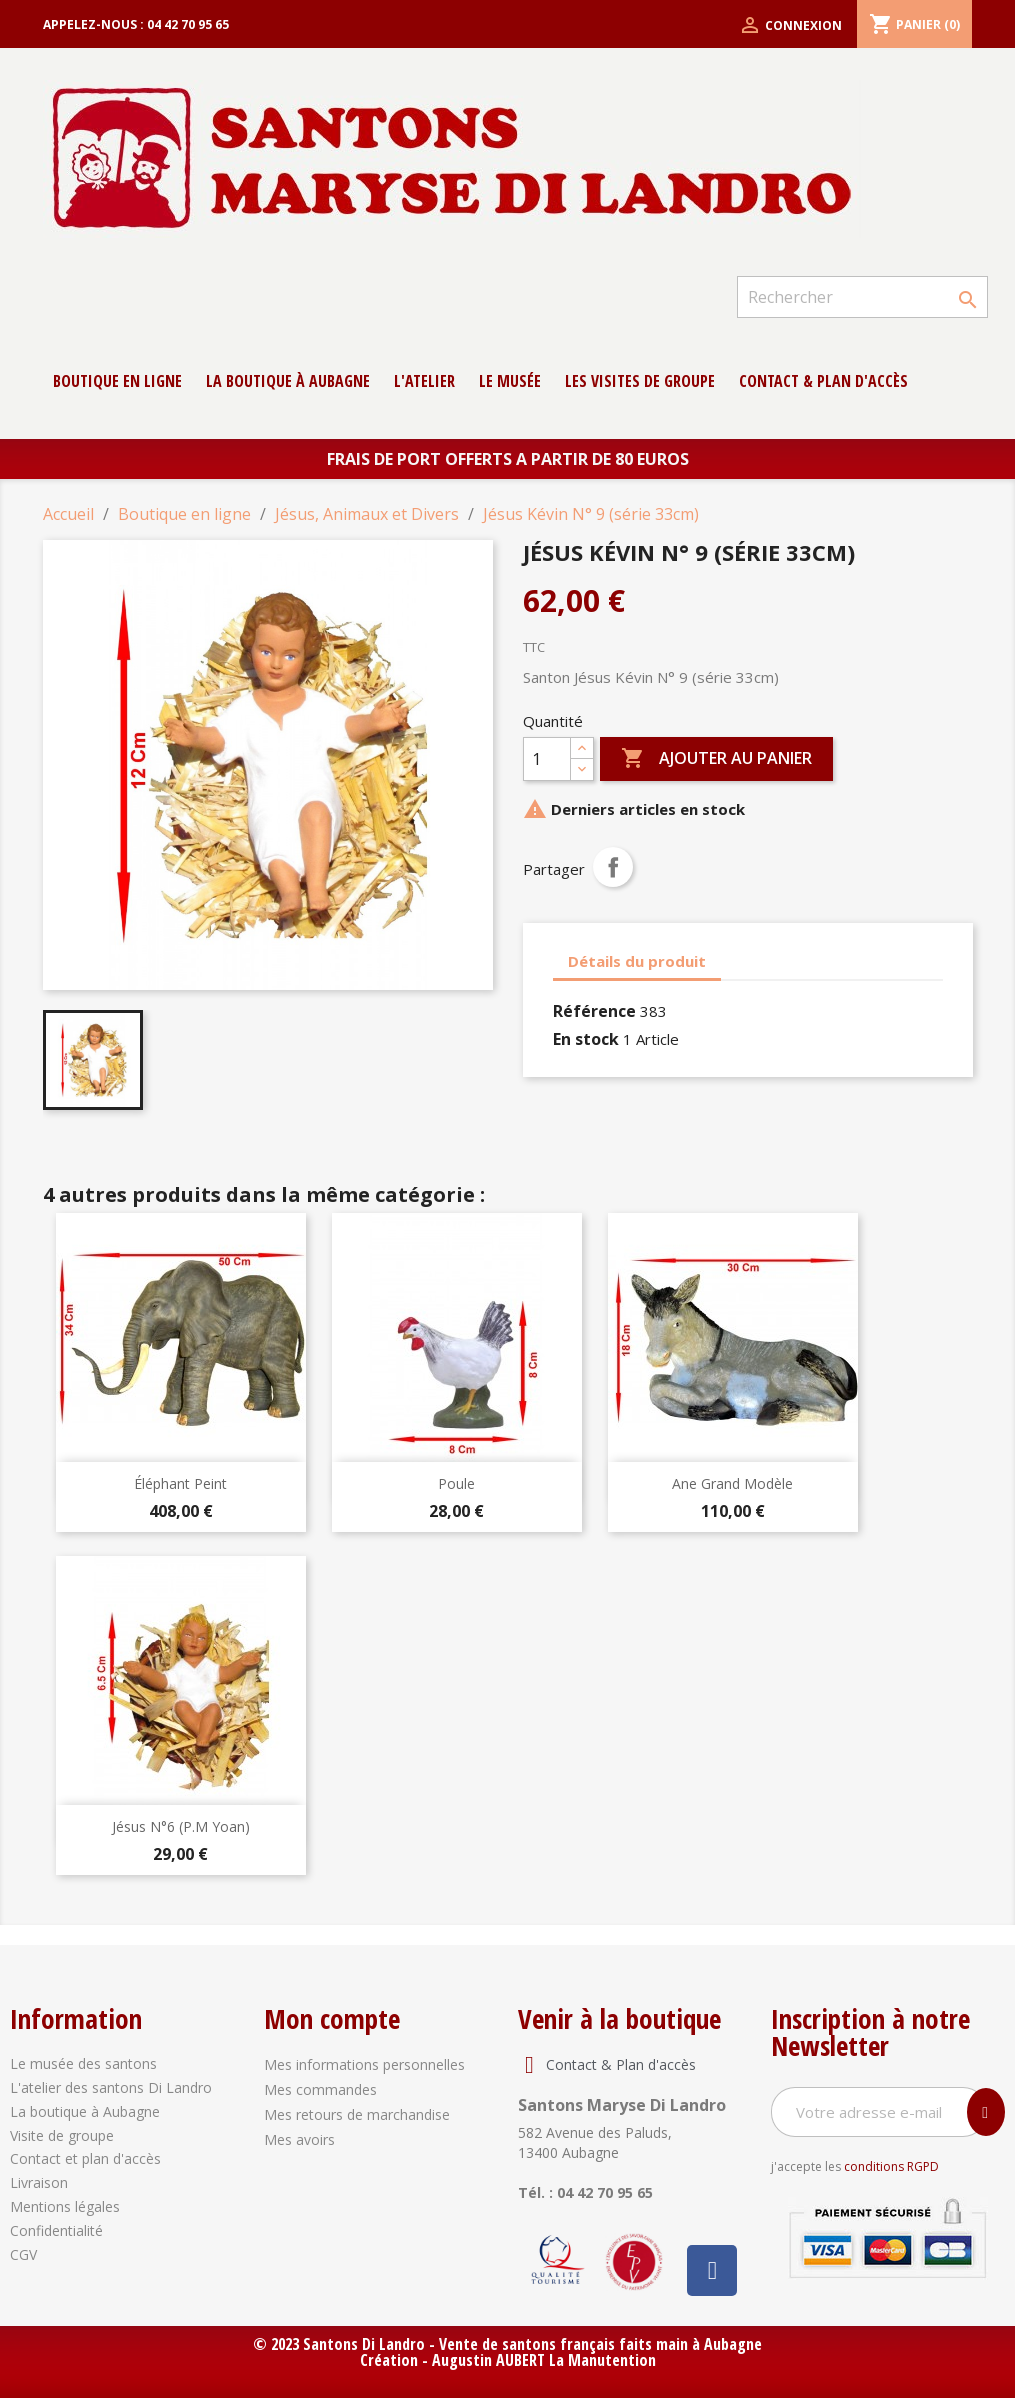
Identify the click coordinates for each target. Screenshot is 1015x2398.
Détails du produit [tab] (637, 961)
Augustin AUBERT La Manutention (544, 2360)
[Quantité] (547, 759)
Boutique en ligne (117, 381)
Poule (456, 1483)
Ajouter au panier (716, 759)
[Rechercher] (862, 297)
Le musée (510, 381)
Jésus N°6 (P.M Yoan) (181, 1826)
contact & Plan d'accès (823, 381)
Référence (594, 1011)
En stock (586, 1039)
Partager (613, 867)
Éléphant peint (180, 1483)
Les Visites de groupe (640, 381)
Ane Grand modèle (732, 1483)
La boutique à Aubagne (288, 381)
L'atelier (424, 381)
